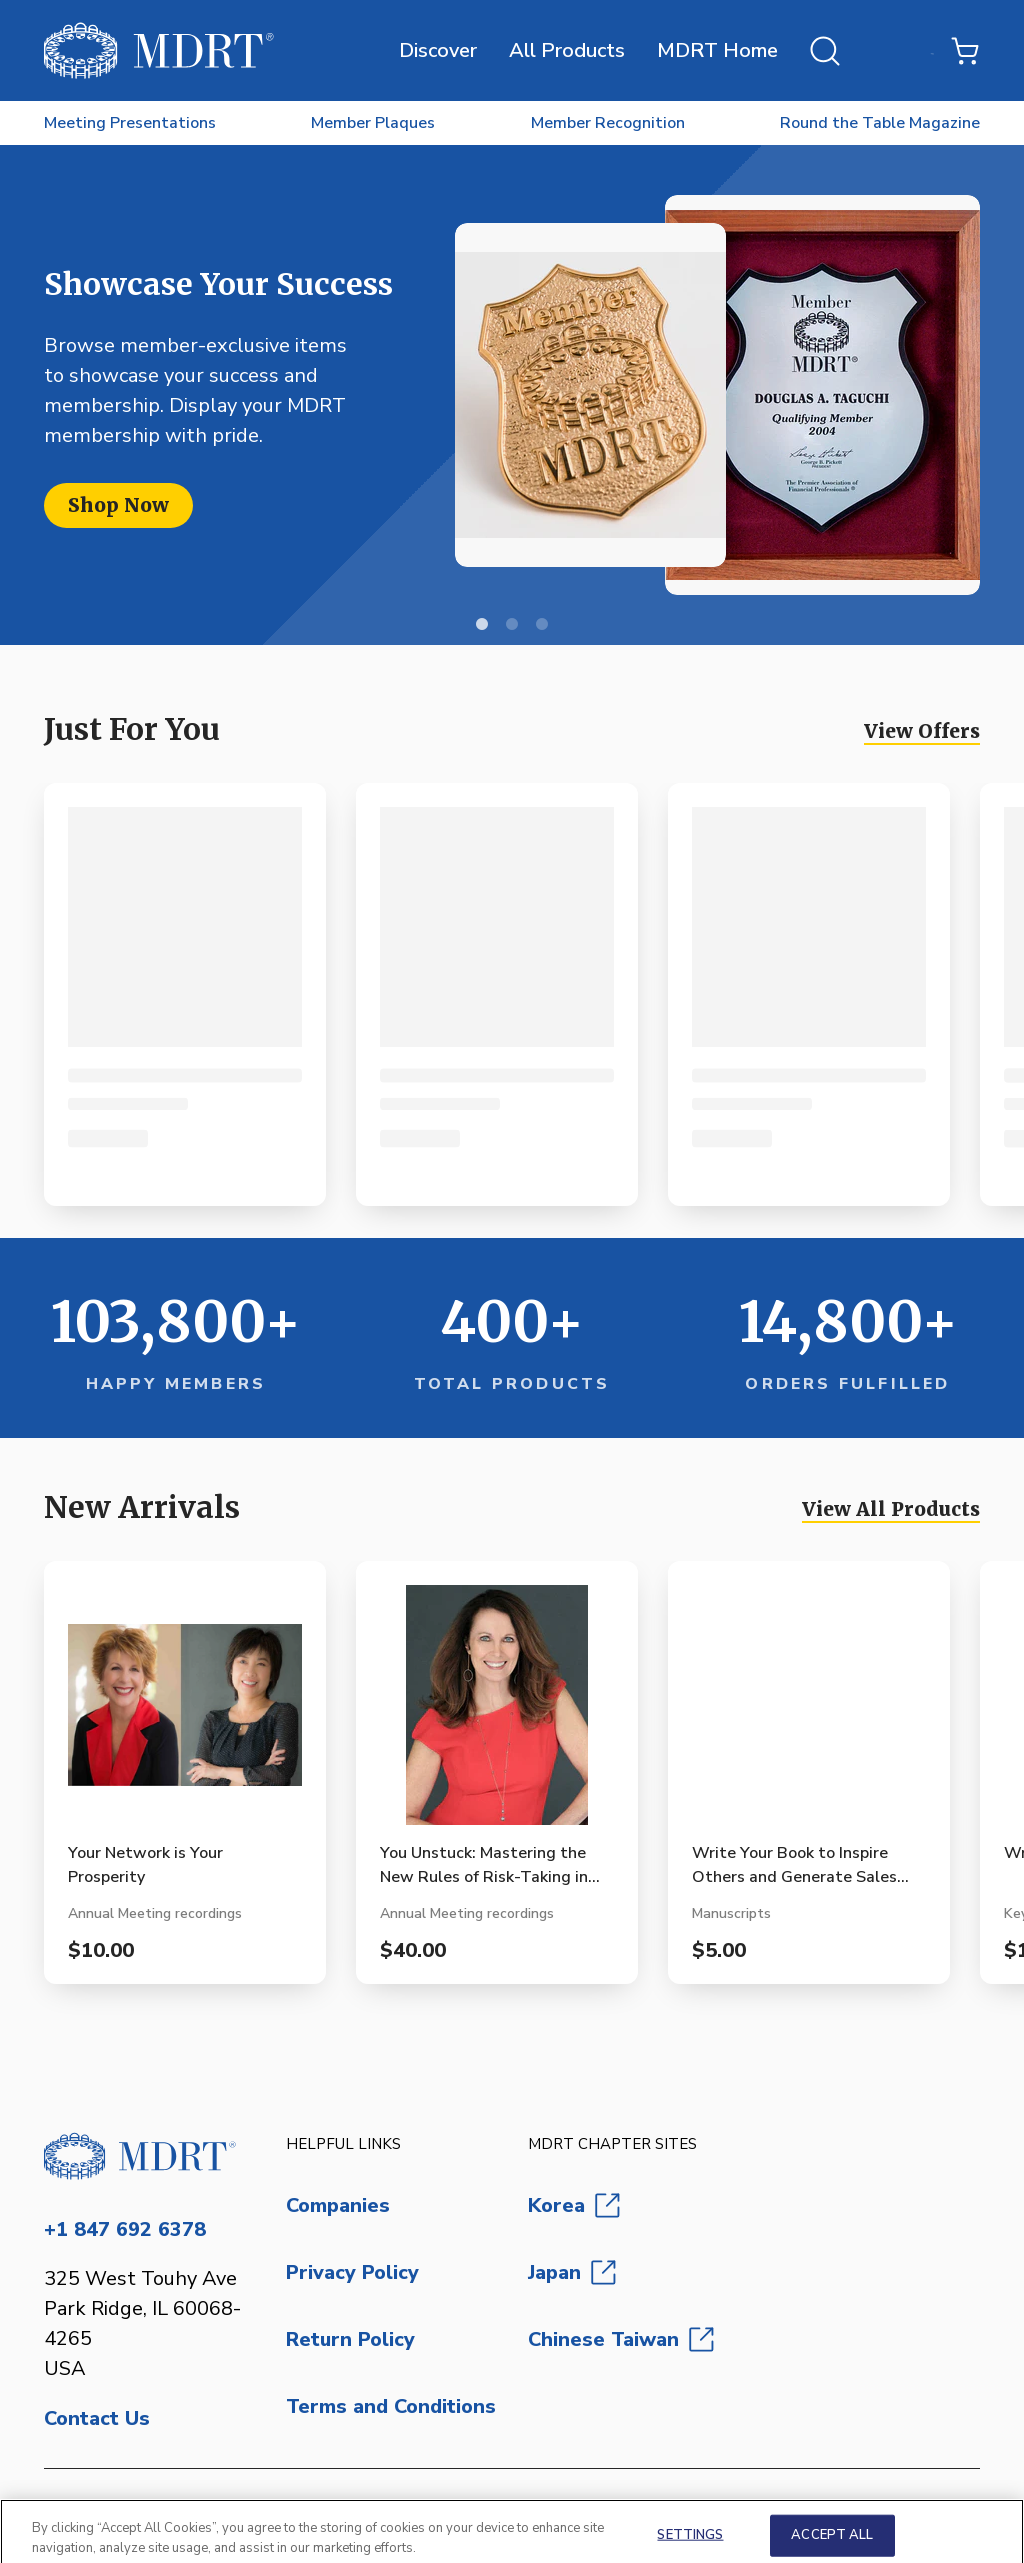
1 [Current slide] (482, 625)
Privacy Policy (352, 2272)
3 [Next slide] (542, 625)
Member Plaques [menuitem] (373, 123)
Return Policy (350, 2339)
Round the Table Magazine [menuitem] (880, 123)
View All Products (891, 1509)
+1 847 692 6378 (125, 2229)
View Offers (922, 731)
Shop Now (118, 505)
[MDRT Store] (159, 50)
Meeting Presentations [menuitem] (130, 123)
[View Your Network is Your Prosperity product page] (185, 1713)
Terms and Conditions (391, 2406)
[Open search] (825, 51)
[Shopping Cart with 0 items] (965, 51)
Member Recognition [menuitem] (608, 123)
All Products (567, 50)
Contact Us (97, 2418)
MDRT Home (717, 50)
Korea (574, 2205)
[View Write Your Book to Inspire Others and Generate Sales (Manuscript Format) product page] (809, 1713)
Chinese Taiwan (621, 2339)
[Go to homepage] (149, 2156)
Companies (338, 2205)
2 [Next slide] (512, 625)
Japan (572, 2272)
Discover (438, 50)
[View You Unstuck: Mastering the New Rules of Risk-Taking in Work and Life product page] (497, 1713)
